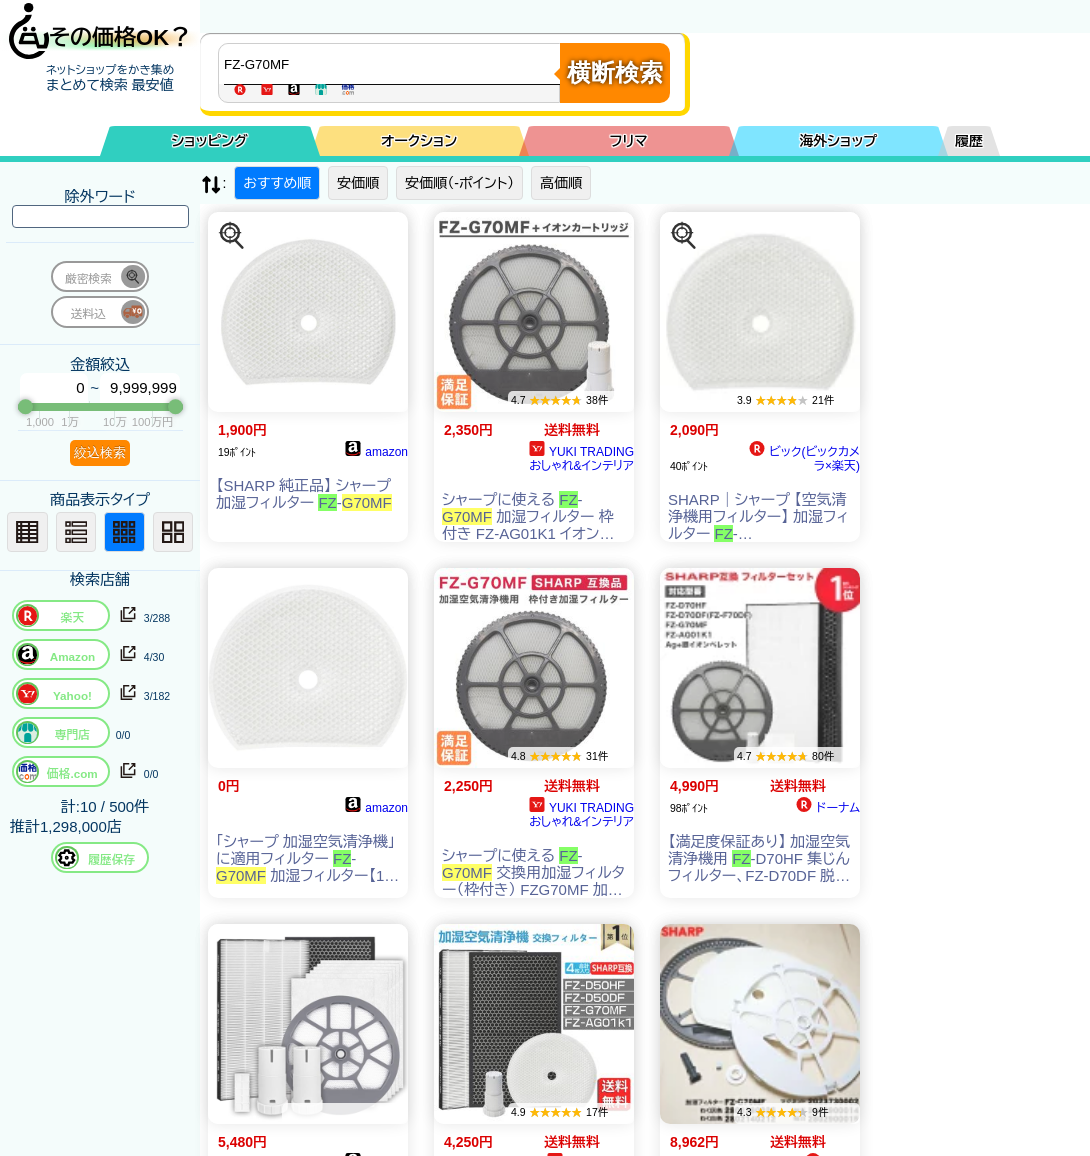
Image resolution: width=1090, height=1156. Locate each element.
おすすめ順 (277, 183)
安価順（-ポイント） (459, 183)
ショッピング (210, 141)
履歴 (969, 141)
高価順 (561, 183)
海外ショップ (838, 141)
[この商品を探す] (232, 236)
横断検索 (615, 72)
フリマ (629, 141)
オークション (419, 141)
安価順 (358, 183)
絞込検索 (100, 452)
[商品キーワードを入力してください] (394, 64)
